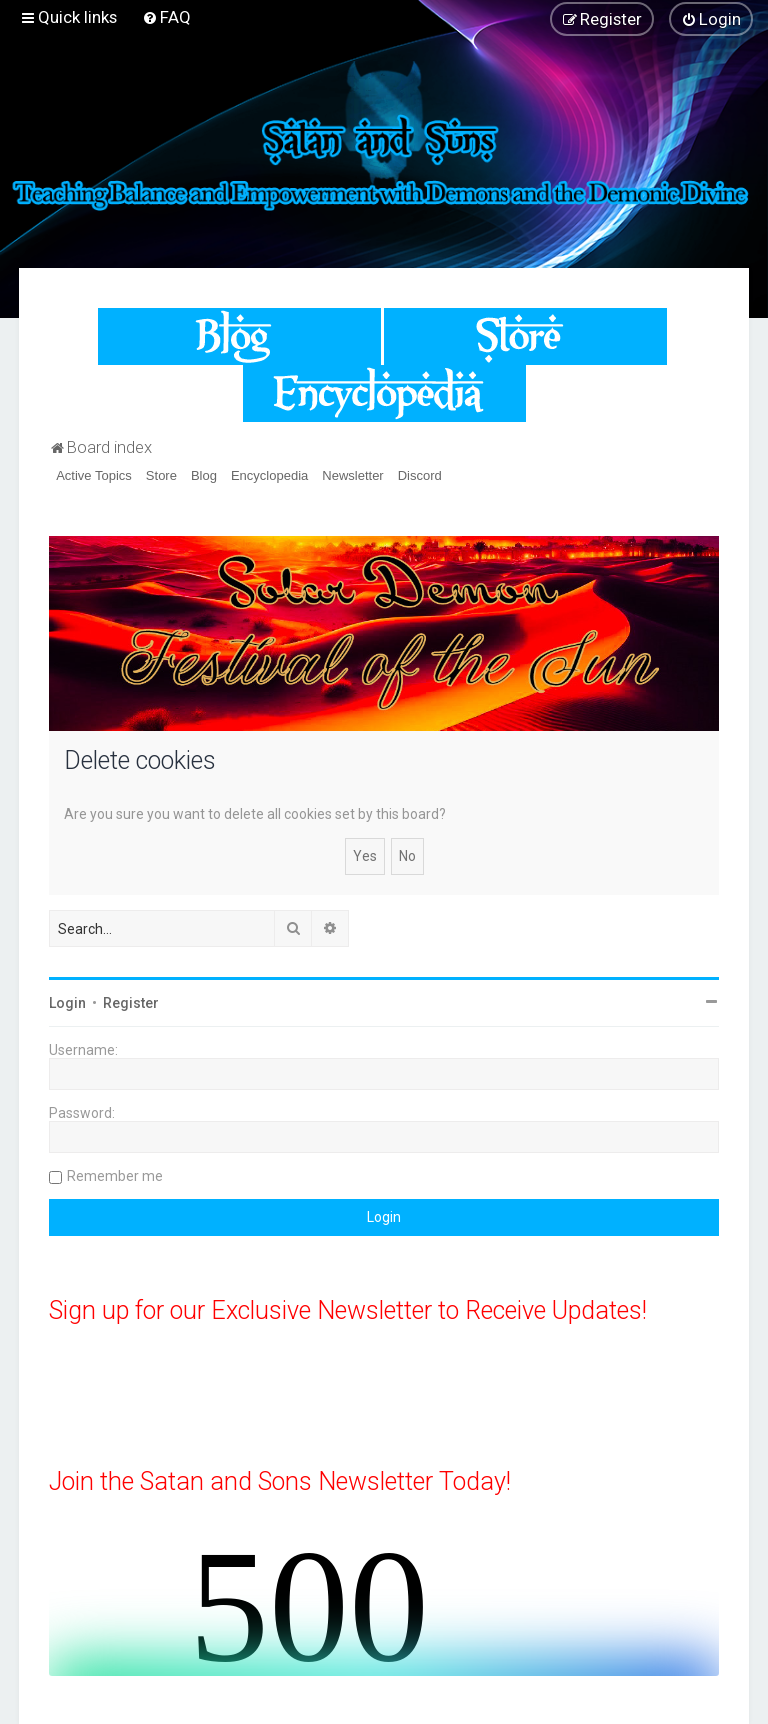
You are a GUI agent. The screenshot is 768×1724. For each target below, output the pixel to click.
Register (131, 1003)
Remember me (115, 1176)
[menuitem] (166, 17)
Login (67, 1003)
